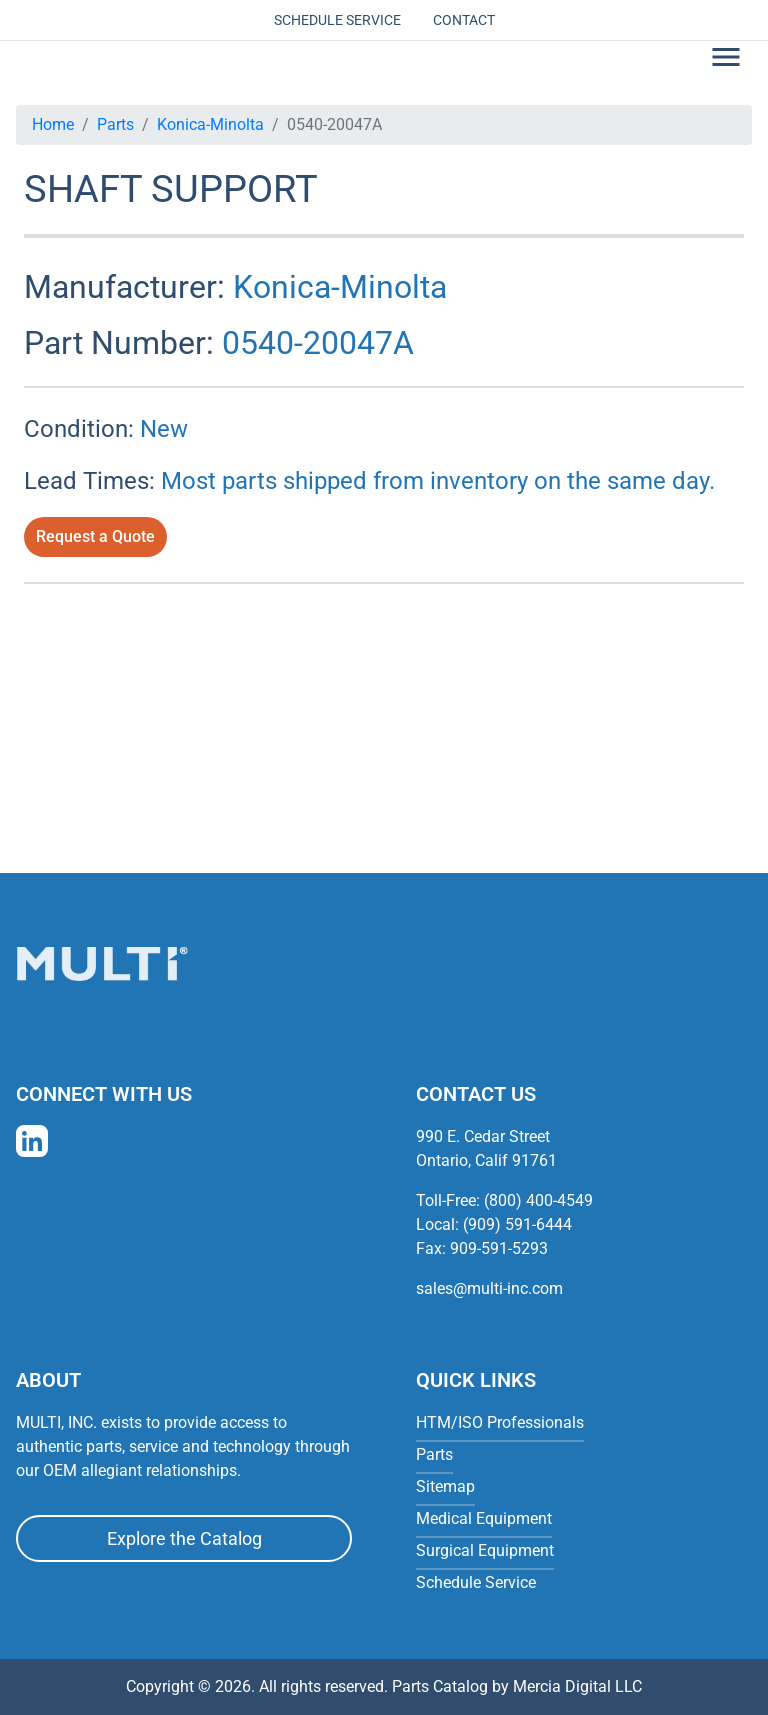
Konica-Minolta (210, 124)
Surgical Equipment (485, 1550)
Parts (115, 124)
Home (53, 124)
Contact (464, 20)
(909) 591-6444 (517, 1224)
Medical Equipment (484, 1518)
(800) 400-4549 (538, 1200)
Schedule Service (337, 20)
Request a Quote (95, 536)
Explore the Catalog (184, 1538)
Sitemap (445, 1486)
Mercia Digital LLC (577, 1686)
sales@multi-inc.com (489, 1288)
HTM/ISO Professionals (500, 1422)
